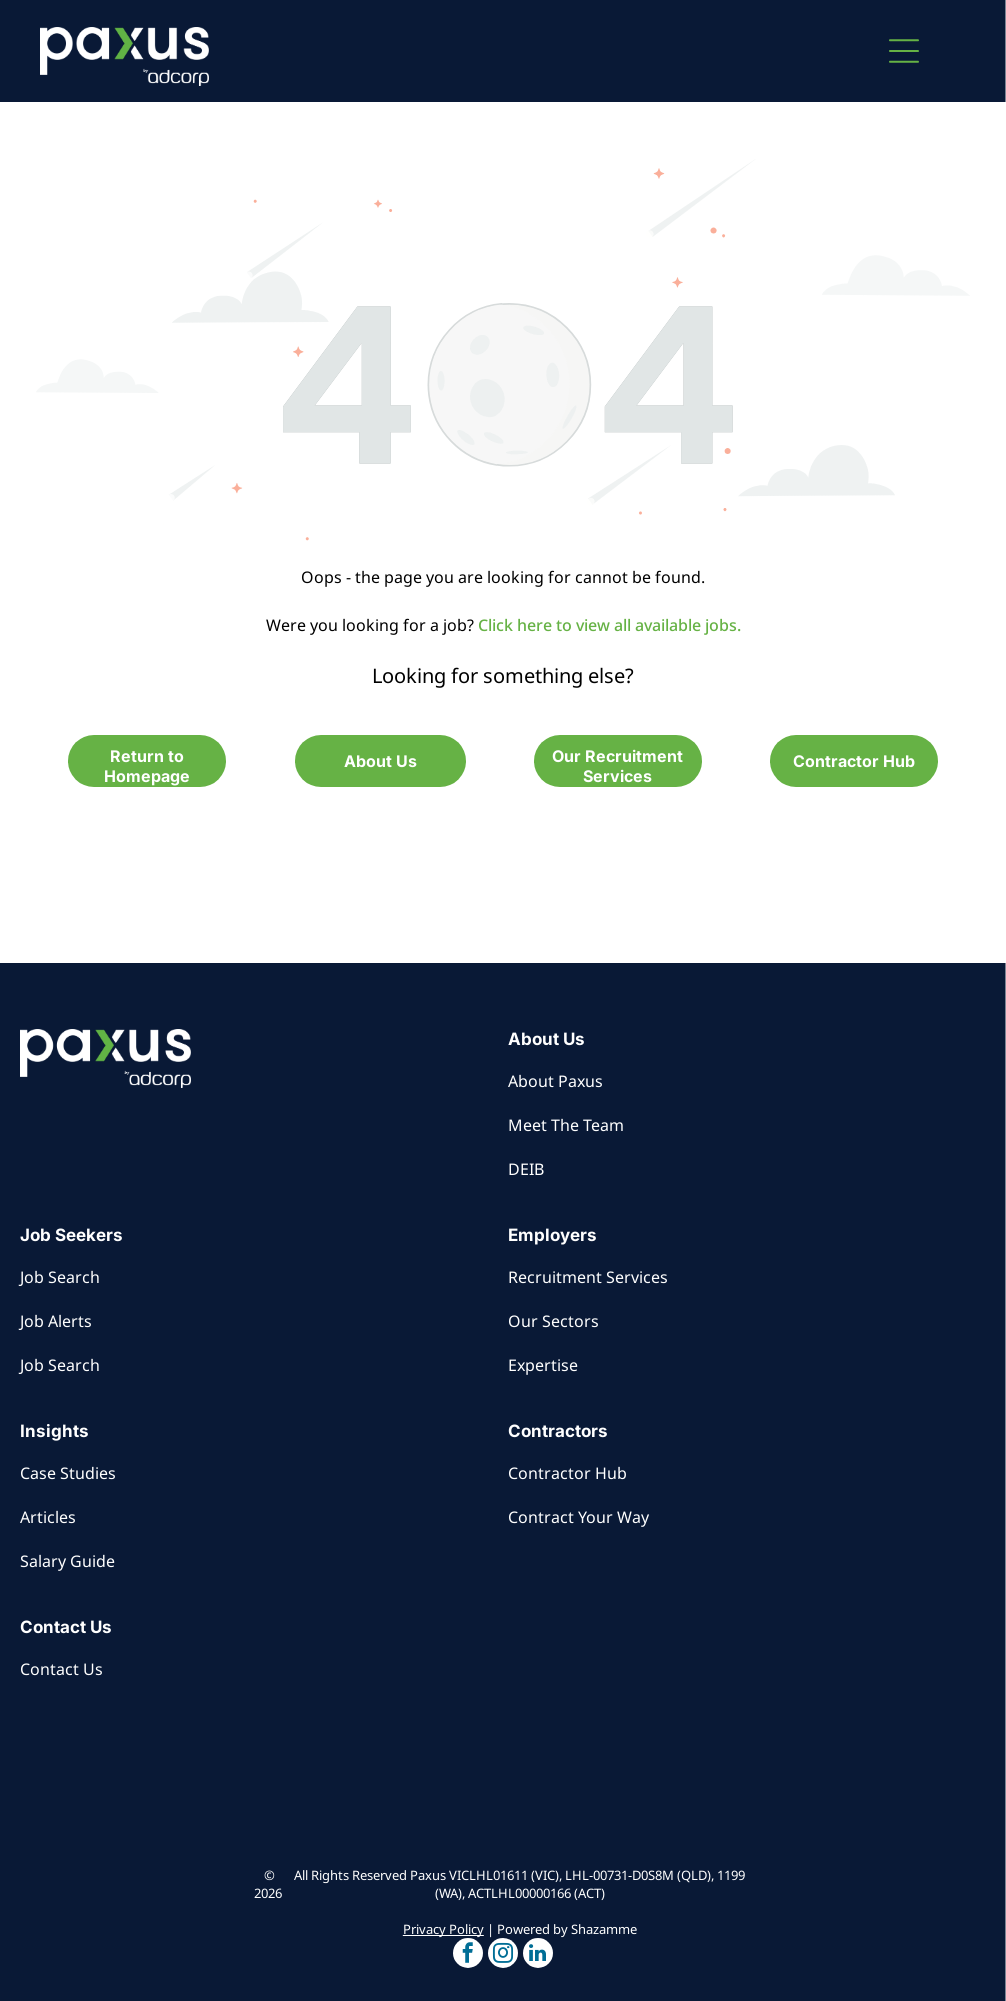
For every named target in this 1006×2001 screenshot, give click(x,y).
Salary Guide (67, 1561)
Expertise (543, 1365)
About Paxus (555, 1081)
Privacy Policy (443, 1929)
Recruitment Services (588, 1277)
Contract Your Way (578, 1517)
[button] (904, 51)
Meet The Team (566, 1125)
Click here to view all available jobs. (609, 625)
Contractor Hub (567, 1473)
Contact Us (61, 1669)
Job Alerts (56, 1321)
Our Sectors (553, 1321)
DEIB (526, 1169)
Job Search (60, 1277)
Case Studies (68, 1473)
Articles (48, 1517)
